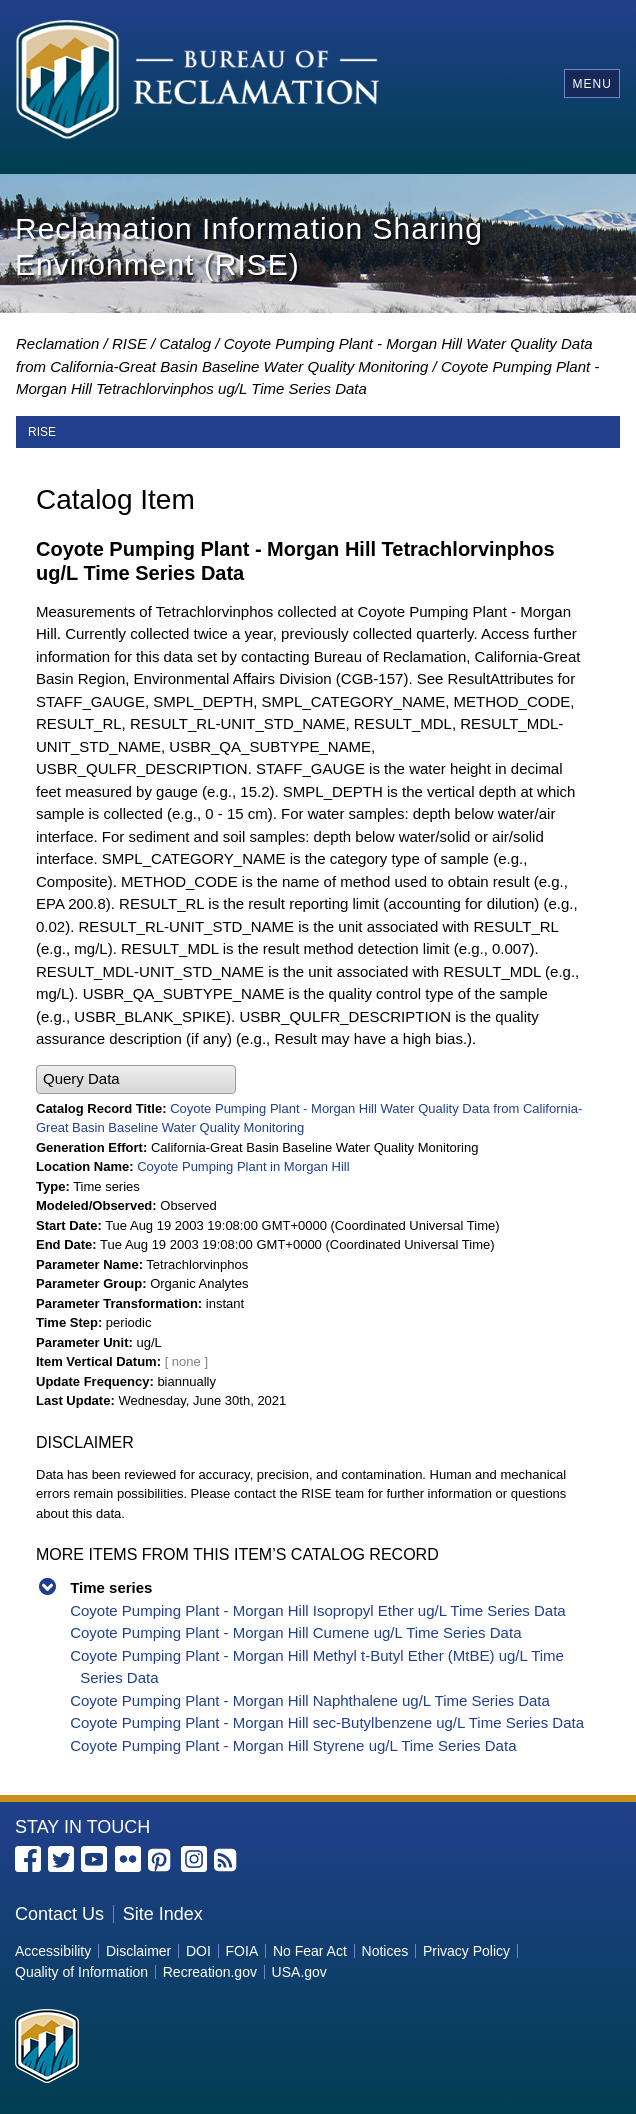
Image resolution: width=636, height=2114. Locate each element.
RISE (129, 343)
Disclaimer (138, 1951)
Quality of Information (81, 1972)
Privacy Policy (466, 1951)
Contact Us (59, 1914)
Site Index (163, 1914)
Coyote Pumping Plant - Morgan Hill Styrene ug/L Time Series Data (293, 1745)
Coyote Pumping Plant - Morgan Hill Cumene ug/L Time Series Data (295, 1632)
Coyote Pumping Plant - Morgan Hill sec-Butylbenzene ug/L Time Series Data (327, 1722)
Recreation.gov (210, 1972)
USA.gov (299, 1972)
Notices (385, 1951)
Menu (591, 84)
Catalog (185, 343)
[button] (136, 1079)
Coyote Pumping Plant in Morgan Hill (243, 1166)
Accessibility (53, 1951)
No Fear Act (310, 1951)
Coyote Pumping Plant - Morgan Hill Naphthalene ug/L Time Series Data (310, 1700)
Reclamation (57, 343)
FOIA (242, 1951)
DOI (198, 1951)
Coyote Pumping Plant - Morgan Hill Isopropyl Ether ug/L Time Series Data (318, 1610)
